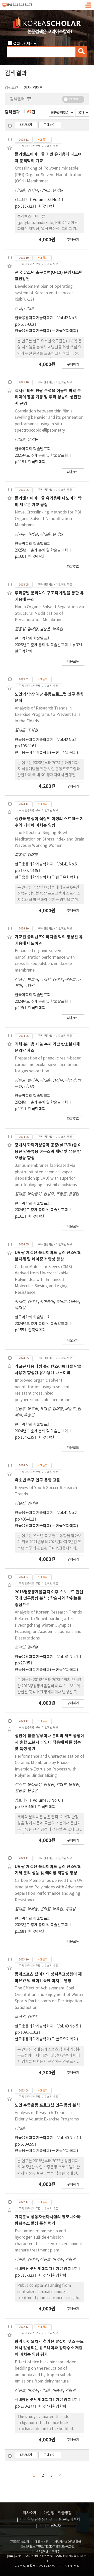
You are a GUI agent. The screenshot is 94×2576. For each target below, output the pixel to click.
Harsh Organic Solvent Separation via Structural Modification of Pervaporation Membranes (49, 613)
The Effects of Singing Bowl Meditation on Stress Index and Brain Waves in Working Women (49, 839)
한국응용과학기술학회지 (34, 318)
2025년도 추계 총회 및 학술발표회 (42, 456)
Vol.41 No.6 (67, 864)
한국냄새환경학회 (52, 2275)
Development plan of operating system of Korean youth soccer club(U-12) (44, 293)
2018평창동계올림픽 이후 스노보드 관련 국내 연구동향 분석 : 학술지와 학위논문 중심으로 (49, 1598)
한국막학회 (47, 206)
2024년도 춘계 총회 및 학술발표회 (42, 1102)
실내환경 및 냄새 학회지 (33, 2269)
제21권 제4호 (67, 2269)
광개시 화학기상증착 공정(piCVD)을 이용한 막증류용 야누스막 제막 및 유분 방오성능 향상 (48, 1152)
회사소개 (30, 2513)
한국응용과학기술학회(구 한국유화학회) (46, 331)
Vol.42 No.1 (67, 740)
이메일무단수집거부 (36, 2519)
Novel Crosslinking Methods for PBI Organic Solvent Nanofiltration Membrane (48, 518)
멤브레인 (22, 200)
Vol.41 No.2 (67, 1513)
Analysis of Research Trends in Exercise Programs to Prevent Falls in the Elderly (47, 714)
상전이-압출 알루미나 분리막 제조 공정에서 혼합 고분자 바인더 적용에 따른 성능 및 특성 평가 (49, 1742)
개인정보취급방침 (58, 2513)
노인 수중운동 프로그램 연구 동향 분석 (47, 2105)
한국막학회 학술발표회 (33, 449)
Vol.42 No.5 (67, 318)
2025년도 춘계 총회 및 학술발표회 (42, 550)
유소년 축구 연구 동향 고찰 (37, 1480)
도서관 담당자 (50, 2526)
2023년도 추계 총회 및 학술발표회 (42, 1925)
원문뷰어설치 (69, 2519)
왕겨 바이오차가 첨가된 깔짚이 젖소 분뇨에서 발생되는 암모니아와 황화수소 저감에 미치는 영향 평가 (49, 2348)
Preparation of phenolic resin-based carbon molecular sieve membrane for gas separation (48, 1064)
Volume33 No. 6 (47, 1800)
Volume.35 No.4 (47, 200)
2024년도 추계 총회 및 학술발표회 (42, 1002)
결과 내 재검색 (25, 44)
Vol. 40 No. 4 (68, 2138)
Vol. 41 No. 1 (68, 1657)
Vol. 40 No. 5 (68, 2026)
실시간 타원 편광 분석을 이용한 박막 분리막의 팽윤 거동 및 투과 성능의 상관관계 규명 (48, 397)
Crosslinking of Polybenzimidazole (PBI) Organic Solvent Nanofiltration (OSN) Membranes (48, 174)
